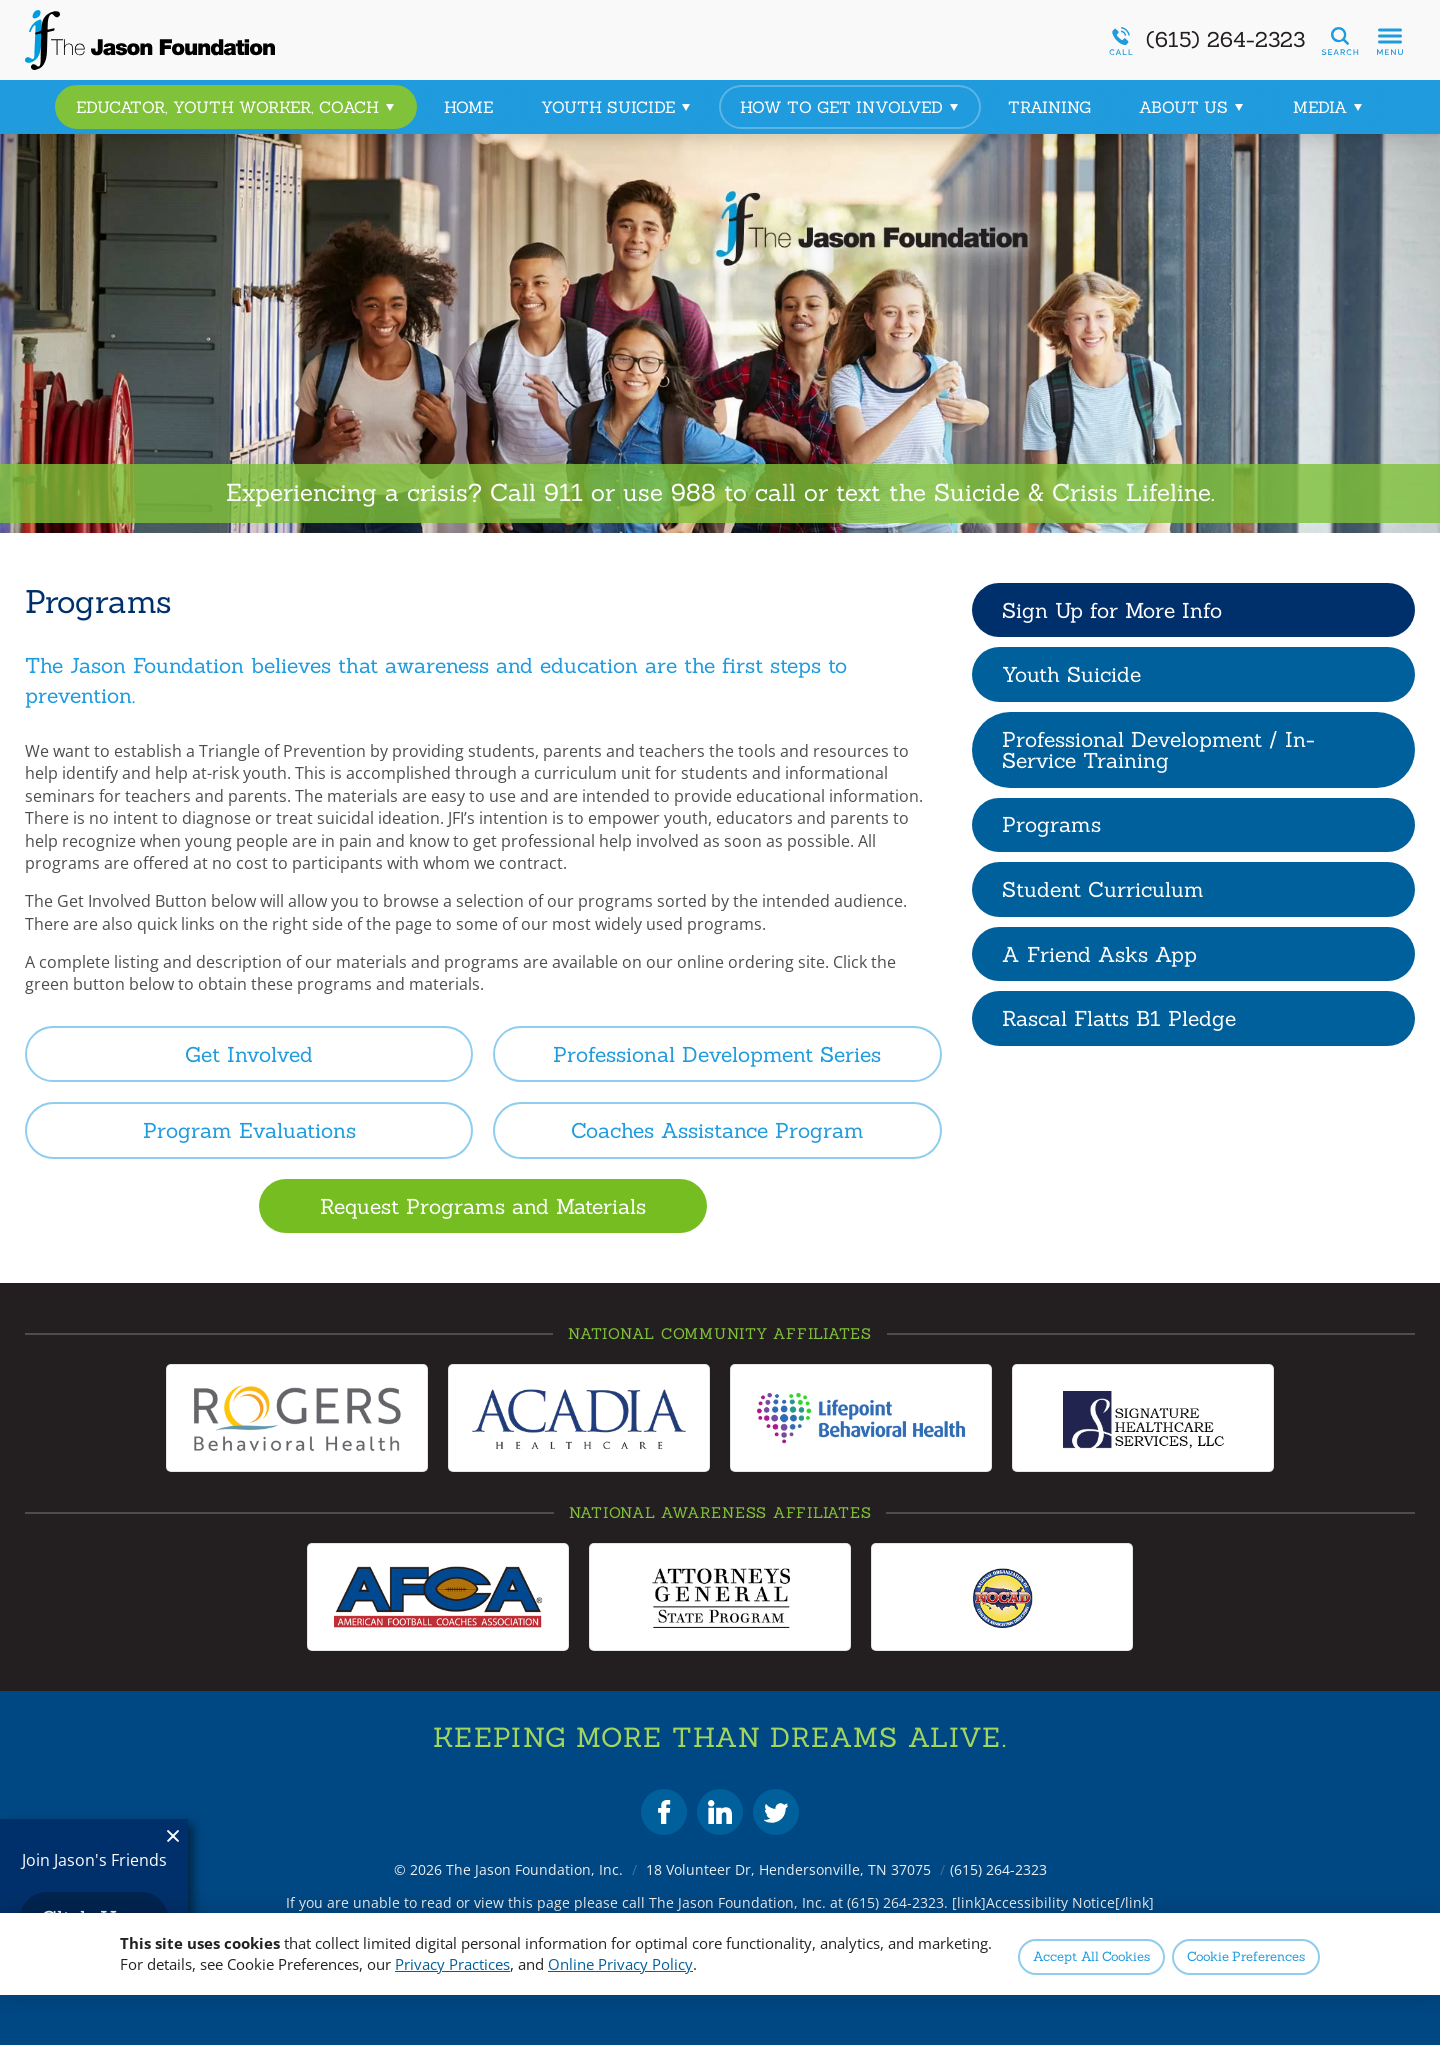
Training (1049, 107)
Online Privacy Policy (620, 1964)
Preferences (1246, 1956)
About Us (1192, 107)
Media (1328, 107)
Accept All (1091, 1956)
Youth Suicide (616, 107)
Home (468, 107)
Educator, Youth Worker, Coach (236, 107)
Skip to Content (0, 0)
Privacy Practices (452, 1964)
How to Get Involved (850, 107)
